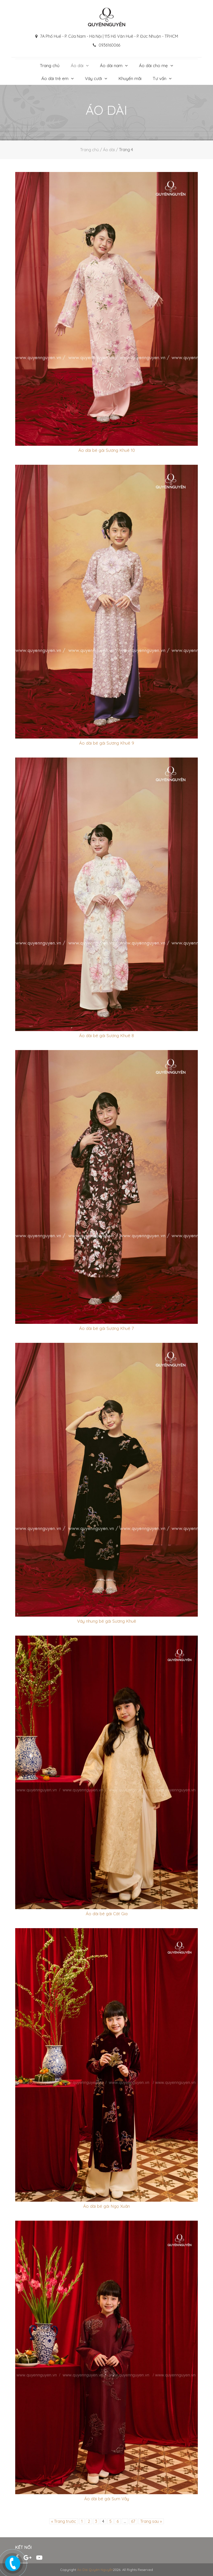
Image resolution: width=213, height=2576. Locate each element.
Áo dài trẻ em (54, 78)
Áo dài (77, 65)
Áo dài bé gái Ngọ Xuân (106, 2206)
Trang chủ (50, 65)
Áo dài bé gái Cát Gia (107, 1913)
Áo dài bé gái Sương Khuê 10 (106, 450)
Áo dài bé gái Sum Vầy (106, 2498)
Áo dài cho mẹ (153, 65)
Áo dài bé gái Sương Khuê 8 (106, 1035)
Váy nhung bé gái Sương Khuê (106, 1621)
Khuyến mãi (129, 78)
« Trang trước (63, 2521)
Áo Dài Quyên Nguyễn (95, 2570)
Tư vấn (159, 78)
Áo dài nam (111, 65)
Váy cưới (93, 78)
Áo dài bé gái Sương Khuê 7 (106, 1328)
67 (133, 2521)
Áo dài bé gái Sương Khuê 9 (106, 743)
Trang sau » (151, 2521)
